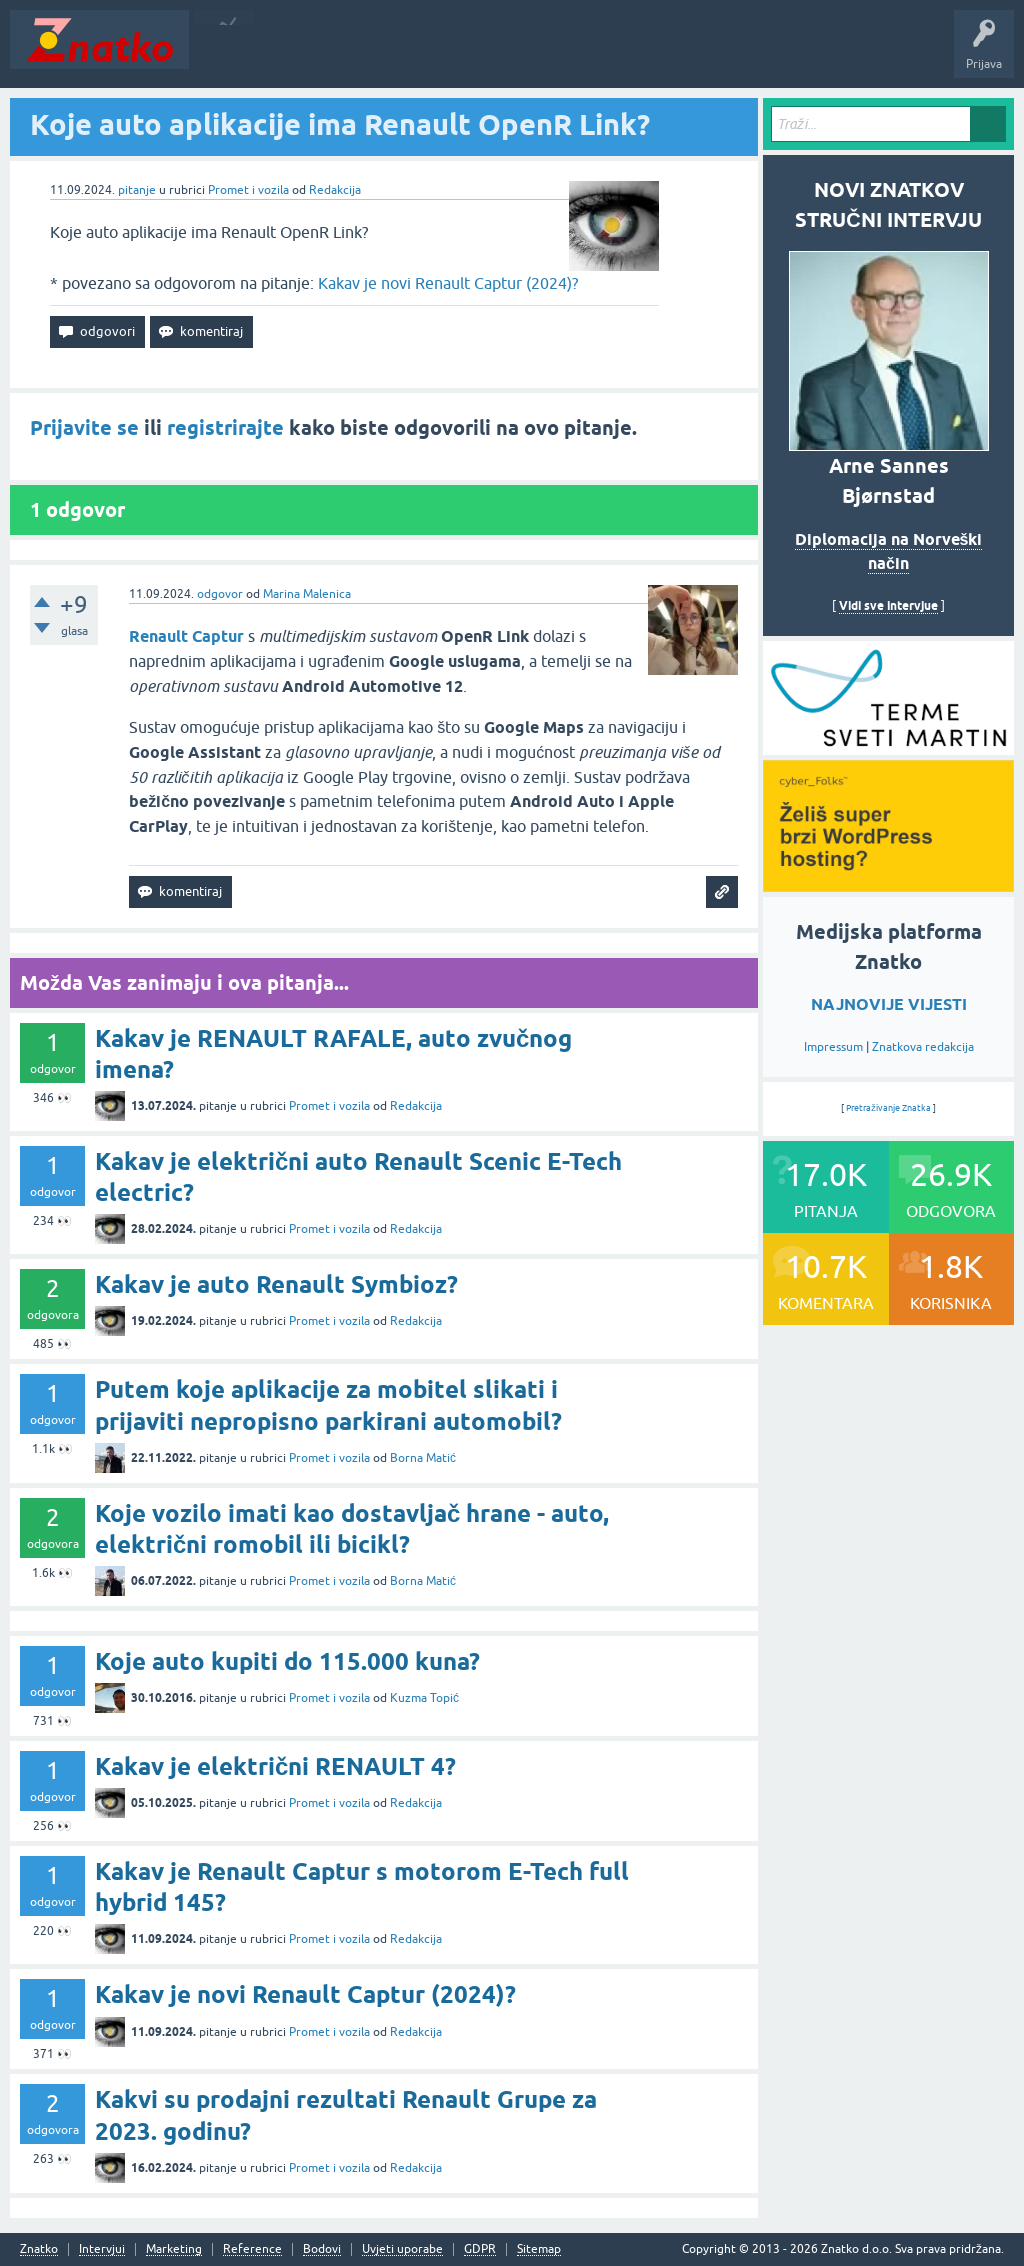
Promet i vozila (248, 190)
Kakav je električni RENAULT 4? (275, 1766)
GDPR (480, 2249)
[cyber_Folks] (888, 748)
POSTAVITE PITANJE (493, 54)
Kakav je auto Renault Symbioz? (276, 1284)
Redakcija (335, 190)
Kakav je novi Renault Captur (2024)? (448, 283)
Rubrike (391, 54)
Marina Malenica (307, 594)
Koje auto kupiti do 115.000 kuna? (287, 1661)
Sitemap (539, 2249)
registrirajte (225, 428)
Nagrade (705, 54)
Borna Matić (423, 1458)
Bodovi (322, 2249)
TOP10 (643, 54)
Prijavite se (84, 428)
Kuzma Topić (424, 1698)
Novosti (223, 54)
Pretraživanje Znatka (888, 1108)
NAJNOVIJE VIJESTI (889, 1004)
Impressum (833, 1047)
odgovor (220, 594)
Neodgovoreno (308, 54)
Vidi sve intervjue (888, 605)
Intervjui (102, 2249)
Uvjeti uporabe (402, 2249)
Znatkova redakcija (923, 1047)
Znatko (39, 2249)
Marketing (174, 2249)
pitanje (137, 190)
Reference (252, 2249)
